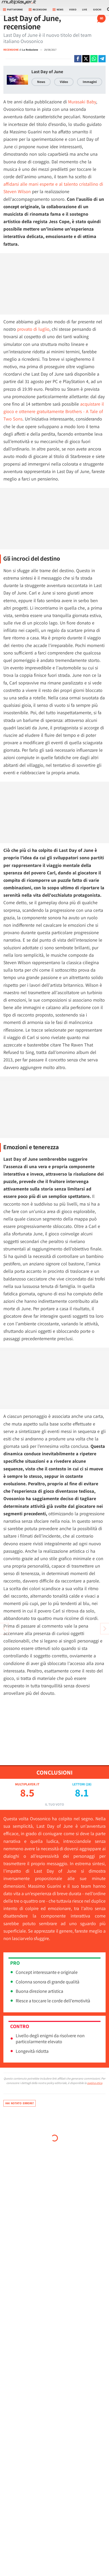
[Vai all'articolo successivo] (4, 1628)
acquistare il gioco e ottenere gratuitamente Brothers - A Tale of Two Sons (53, 411)
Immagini (90, 82)
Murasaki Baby (82, 102)
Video (72, 9)
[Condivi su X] (85, 58)
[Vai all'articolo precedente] (105, 1628)
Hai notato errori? (19, 2103)
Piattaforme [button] (13, 9)
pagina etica (94, 2083)
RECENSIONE (11, 49)
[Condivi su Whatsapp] (94, 58)
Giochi (97, 9)
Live (84, 9)
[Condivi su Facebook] (77, 58)
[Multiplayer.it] (19, 2)
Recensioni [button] (38, 9)
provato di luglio (33, 329)
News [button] (58, 9)
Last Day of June (47, 71)
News (41, 82)
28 (88, 1784)
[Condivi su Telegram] (102, 58)
